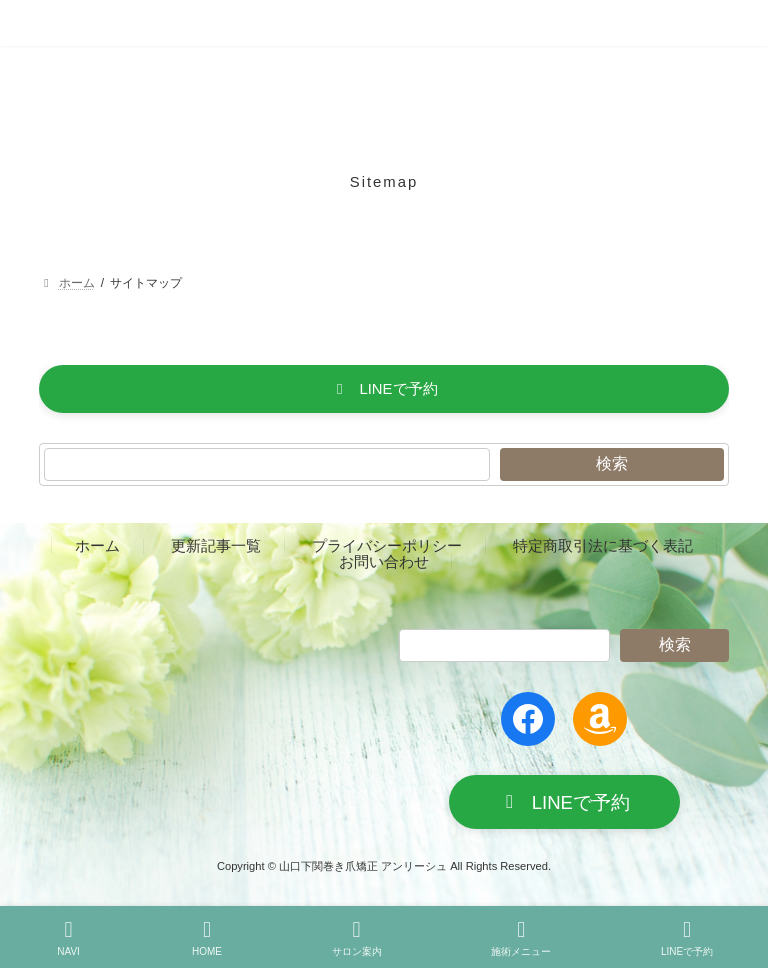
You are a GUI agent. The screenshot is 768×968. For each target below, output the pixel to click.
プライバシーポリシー (387, 546)
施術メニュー (521, 938)
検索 (612, 463)
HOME (207, 938)
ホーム (97, 546)
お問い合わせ (384, 561)
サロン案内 (357, 938)
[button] (384, 389)
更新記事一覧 (216, 546)
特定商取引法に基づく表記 (603, 546)
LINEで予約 (687, 938)
